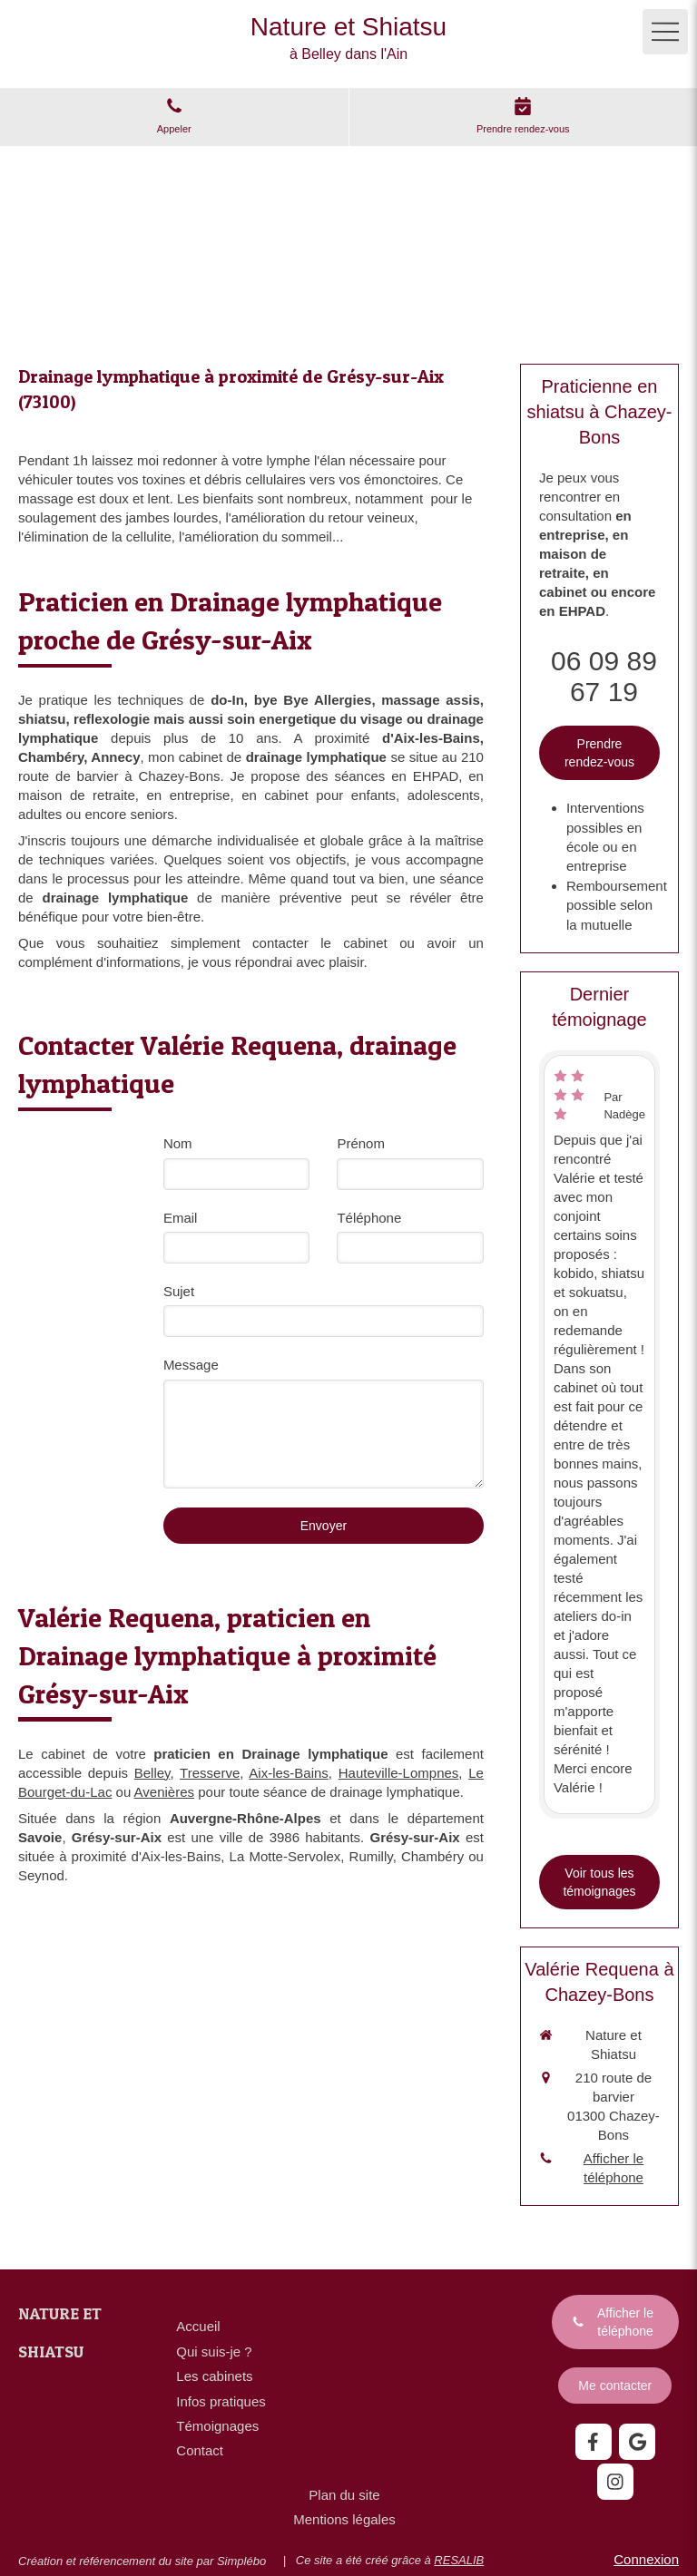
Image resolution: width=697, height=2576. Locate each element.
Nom (177, 1143)
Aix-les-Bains (289, 1773)
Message (191, 1364)
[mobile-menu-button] (665, 31)
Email (180, 1217)
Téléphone (369, 1217)
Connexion (646, 2559)
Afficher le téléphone (613, 2168)
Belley (152, 1773)
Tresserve (210, 1773)
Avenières (164, 1792)
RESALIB (459, 2560)
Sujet (178, 1291)
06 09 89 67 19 (604, 676)
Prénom (361, 1143)
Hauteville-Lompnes (399, 1773)
